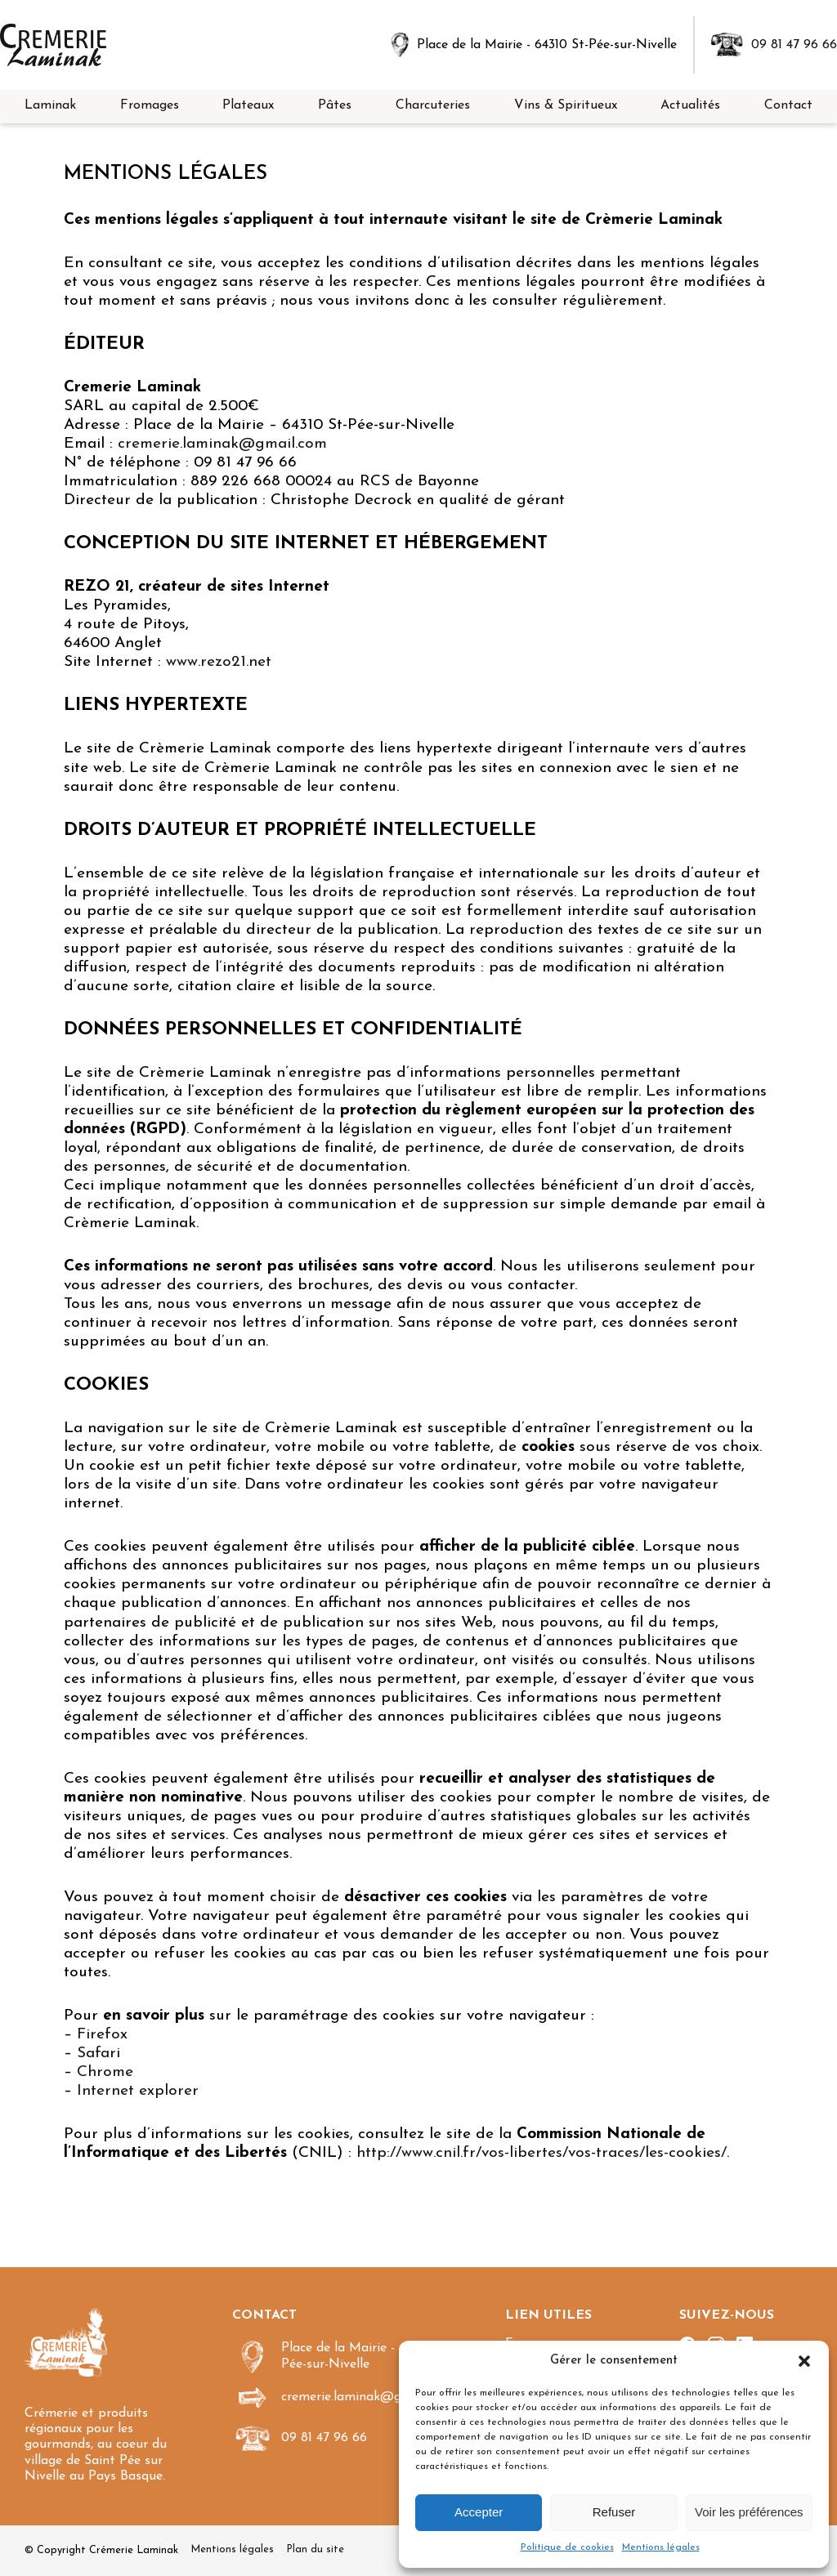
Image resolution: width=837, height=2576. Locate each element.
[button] (804, 2361)
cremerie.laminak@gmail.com (222, 444)
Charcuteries (433, 105)
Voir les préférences (749, 2512)
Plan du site (315, 2549)
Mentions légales (661, 2547)
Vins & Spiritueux (565, 105)
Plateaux (248, 105)
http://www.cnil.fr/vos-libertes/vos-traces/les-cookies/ (541, 2153)
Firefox (102, 2034)
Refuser (614, 2512)
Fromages (149, 105)
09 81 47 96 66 (794, 44)
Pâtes (334, 105)
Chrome (105, 2072)
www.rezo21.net (218, 662)
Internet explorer (138, 2091)
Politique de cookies (567, 2547)
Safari (98, 2053)
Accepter (478, 2512)
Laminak (50, 105)
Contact (788, 105)
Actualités (690, 105)
